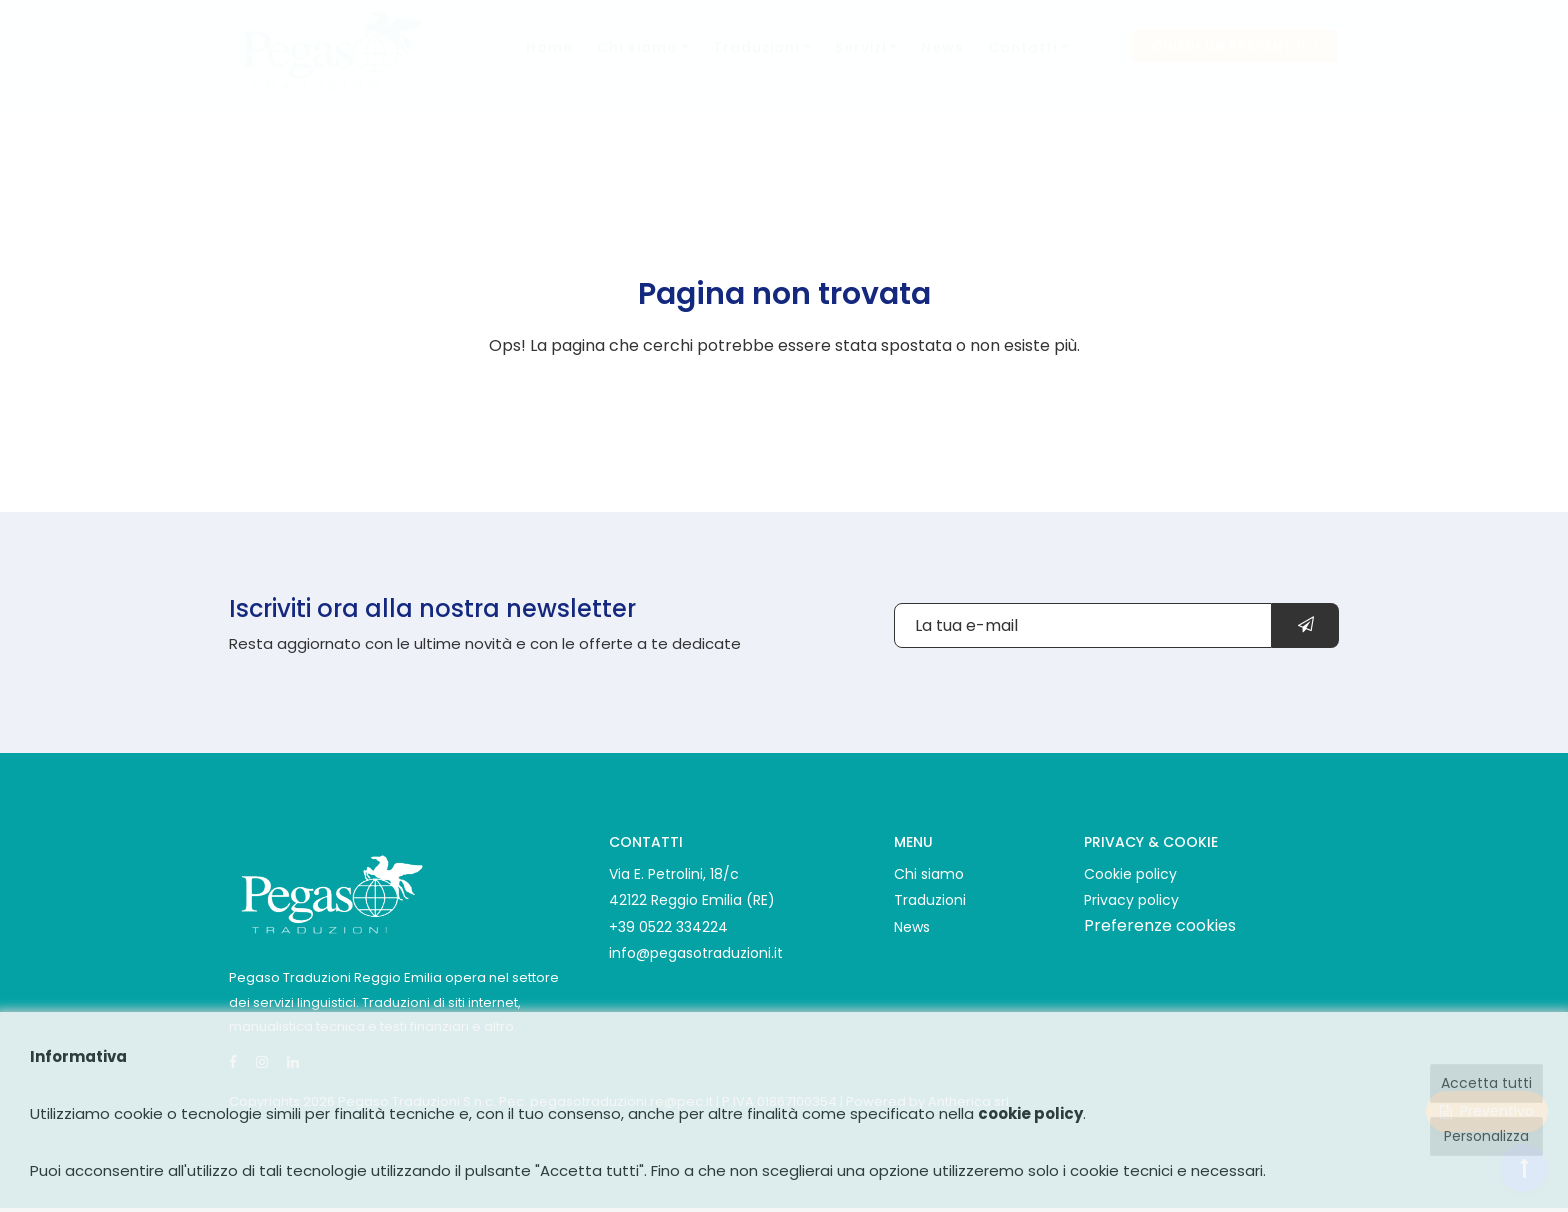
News (942, 67)
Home (549, 67)
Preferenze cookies (1160, 925)
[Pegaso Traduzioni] (330, 891)
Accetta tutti (1486, 1083)
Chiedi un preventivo (1235, 65)
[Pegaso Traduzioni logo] (330, 67)
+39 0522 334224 (668, 927)
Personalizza (1486, 1136)
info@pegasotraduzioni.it (696, 953)
